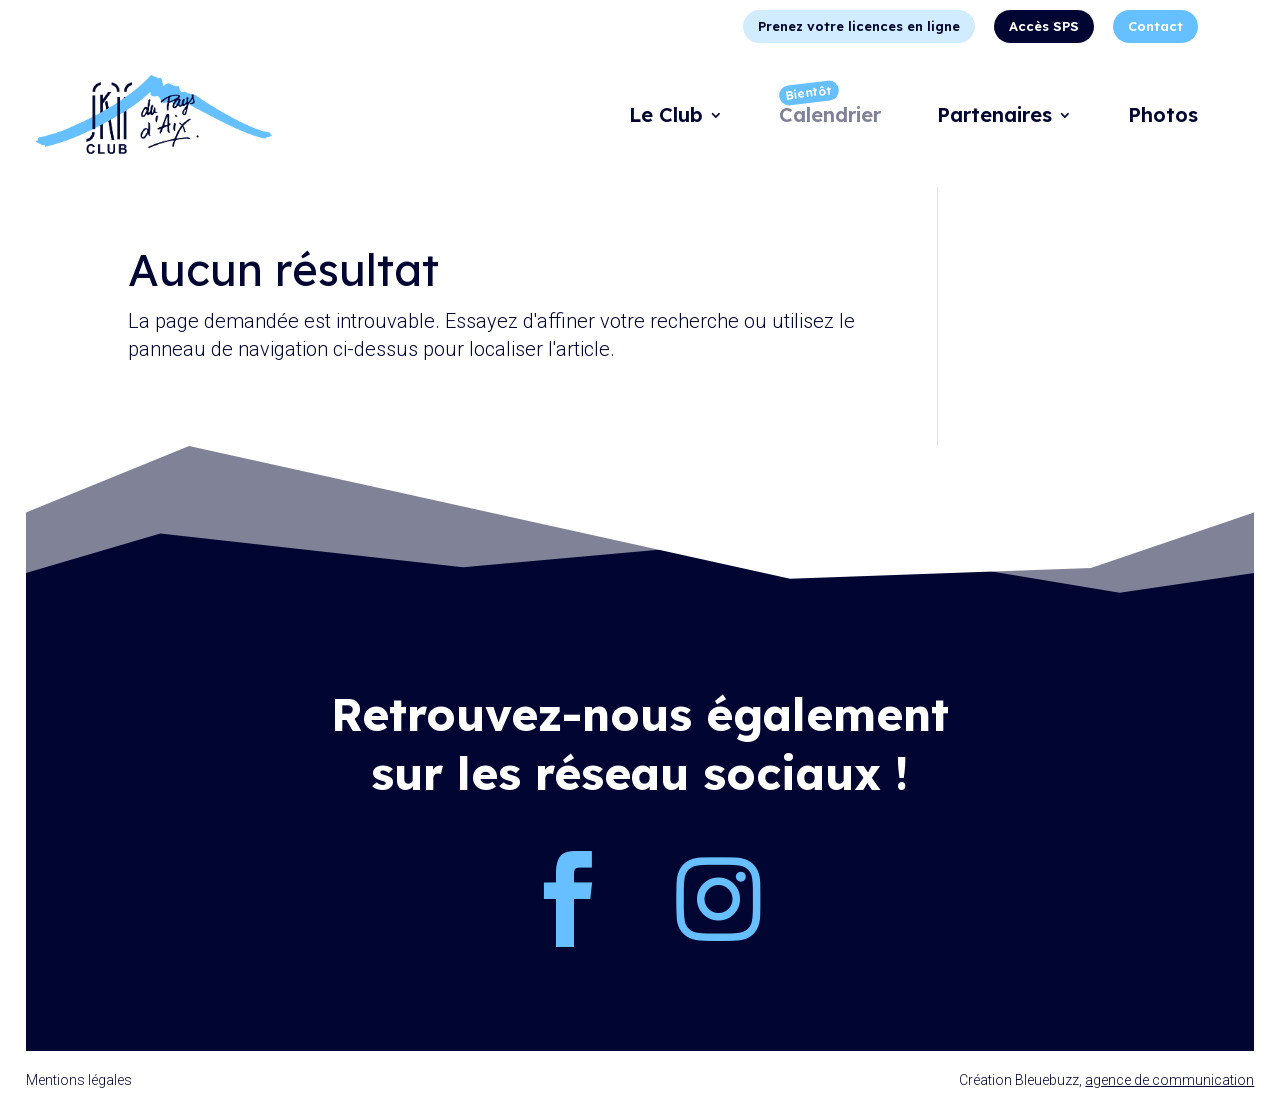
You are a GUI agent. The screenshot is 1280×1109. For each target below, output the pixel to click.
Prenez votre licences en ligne (859, 26)
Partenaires (994, 117)
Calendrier (830, 117)
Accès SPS (1044, 26)
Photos (1163, 117)
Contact (1155, 26)
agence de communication (1169, 1080)
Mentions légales (79, 1080)
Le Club (666, 117)
